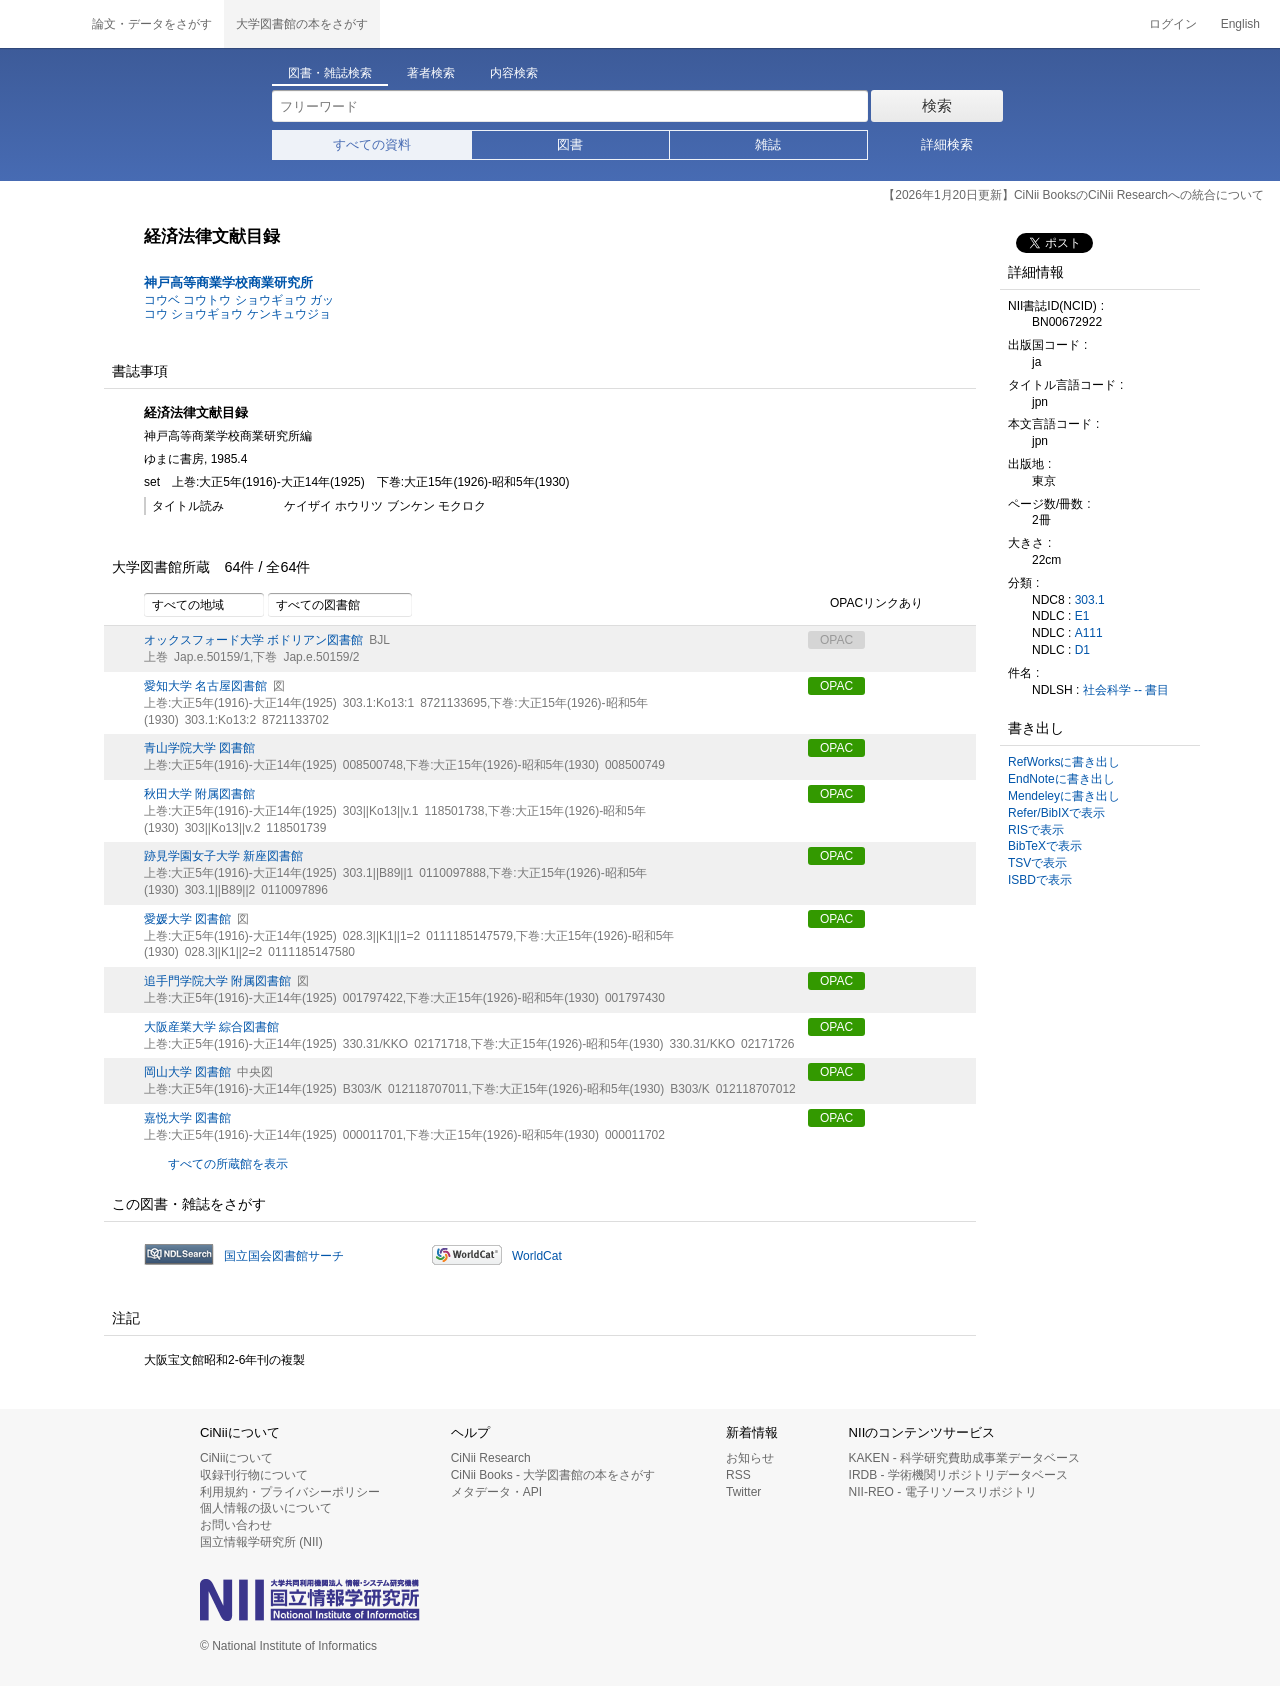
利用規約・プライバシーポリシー (290, 1492)
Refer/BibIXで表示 (1056, 813)
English (1240, 24)
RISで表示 (1036, 830)
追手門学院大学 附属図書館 (217, 981)
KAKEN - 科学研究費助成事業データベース (964, 1458)
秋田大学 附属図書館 (199, 794)
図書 (570, 144)
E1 (1082, 616)
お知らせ (750, 1458)
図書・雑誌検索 (330, 73)
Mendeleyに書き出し (1064, 796)
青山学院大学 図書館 (199, 748)
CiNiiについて (236, 1458)
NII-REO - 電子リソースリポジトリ (943, 1492)
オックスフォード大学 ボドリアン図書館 (253, 640)
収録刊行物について (254, 1475)
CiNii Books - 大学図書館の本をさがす (553, 1475)
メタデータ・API (496, 1492)
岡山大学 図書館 (187, 1072)
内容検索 (514, 73)
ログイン (1173, 24)
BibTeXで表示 (1045, 846)
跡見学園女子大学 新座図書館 (223, 856)
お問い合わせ (236, 1525)
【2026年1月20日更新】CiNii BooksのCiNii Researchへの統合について (1073, 195)
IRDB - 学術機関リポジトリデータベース (958, 1475)
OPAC (836, 686)
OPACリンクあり (865, 604)
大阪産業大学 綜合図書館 (211, 1027)
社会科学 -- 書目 (1126, 690)
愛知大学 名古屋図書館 (205, 686)
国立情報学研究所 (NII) (261, 1542)
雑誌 (768, 144)
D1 (1082, 650)
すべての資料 (372, 144)
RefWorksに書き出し (1064, 762)
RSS (738, 1475)
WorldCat (537, 1256)
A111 (1089, 633)
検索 (937, 105)
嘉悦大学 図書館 (187, 1118)
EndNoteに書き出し (1061, 779)
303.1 (1090, 600)
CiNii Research (491, 1458)
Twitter (743, 1492)
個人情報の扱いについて (266, 1508)
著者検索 (431, 73)
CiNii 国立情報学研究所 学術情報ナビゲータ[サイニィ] (40, 24)
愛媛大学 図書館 (187, 919)
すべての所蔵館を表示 (228, 1164)
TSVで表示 (1037, 863)
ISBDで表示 (1040, 880)
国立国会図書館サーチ (284, 1256)
